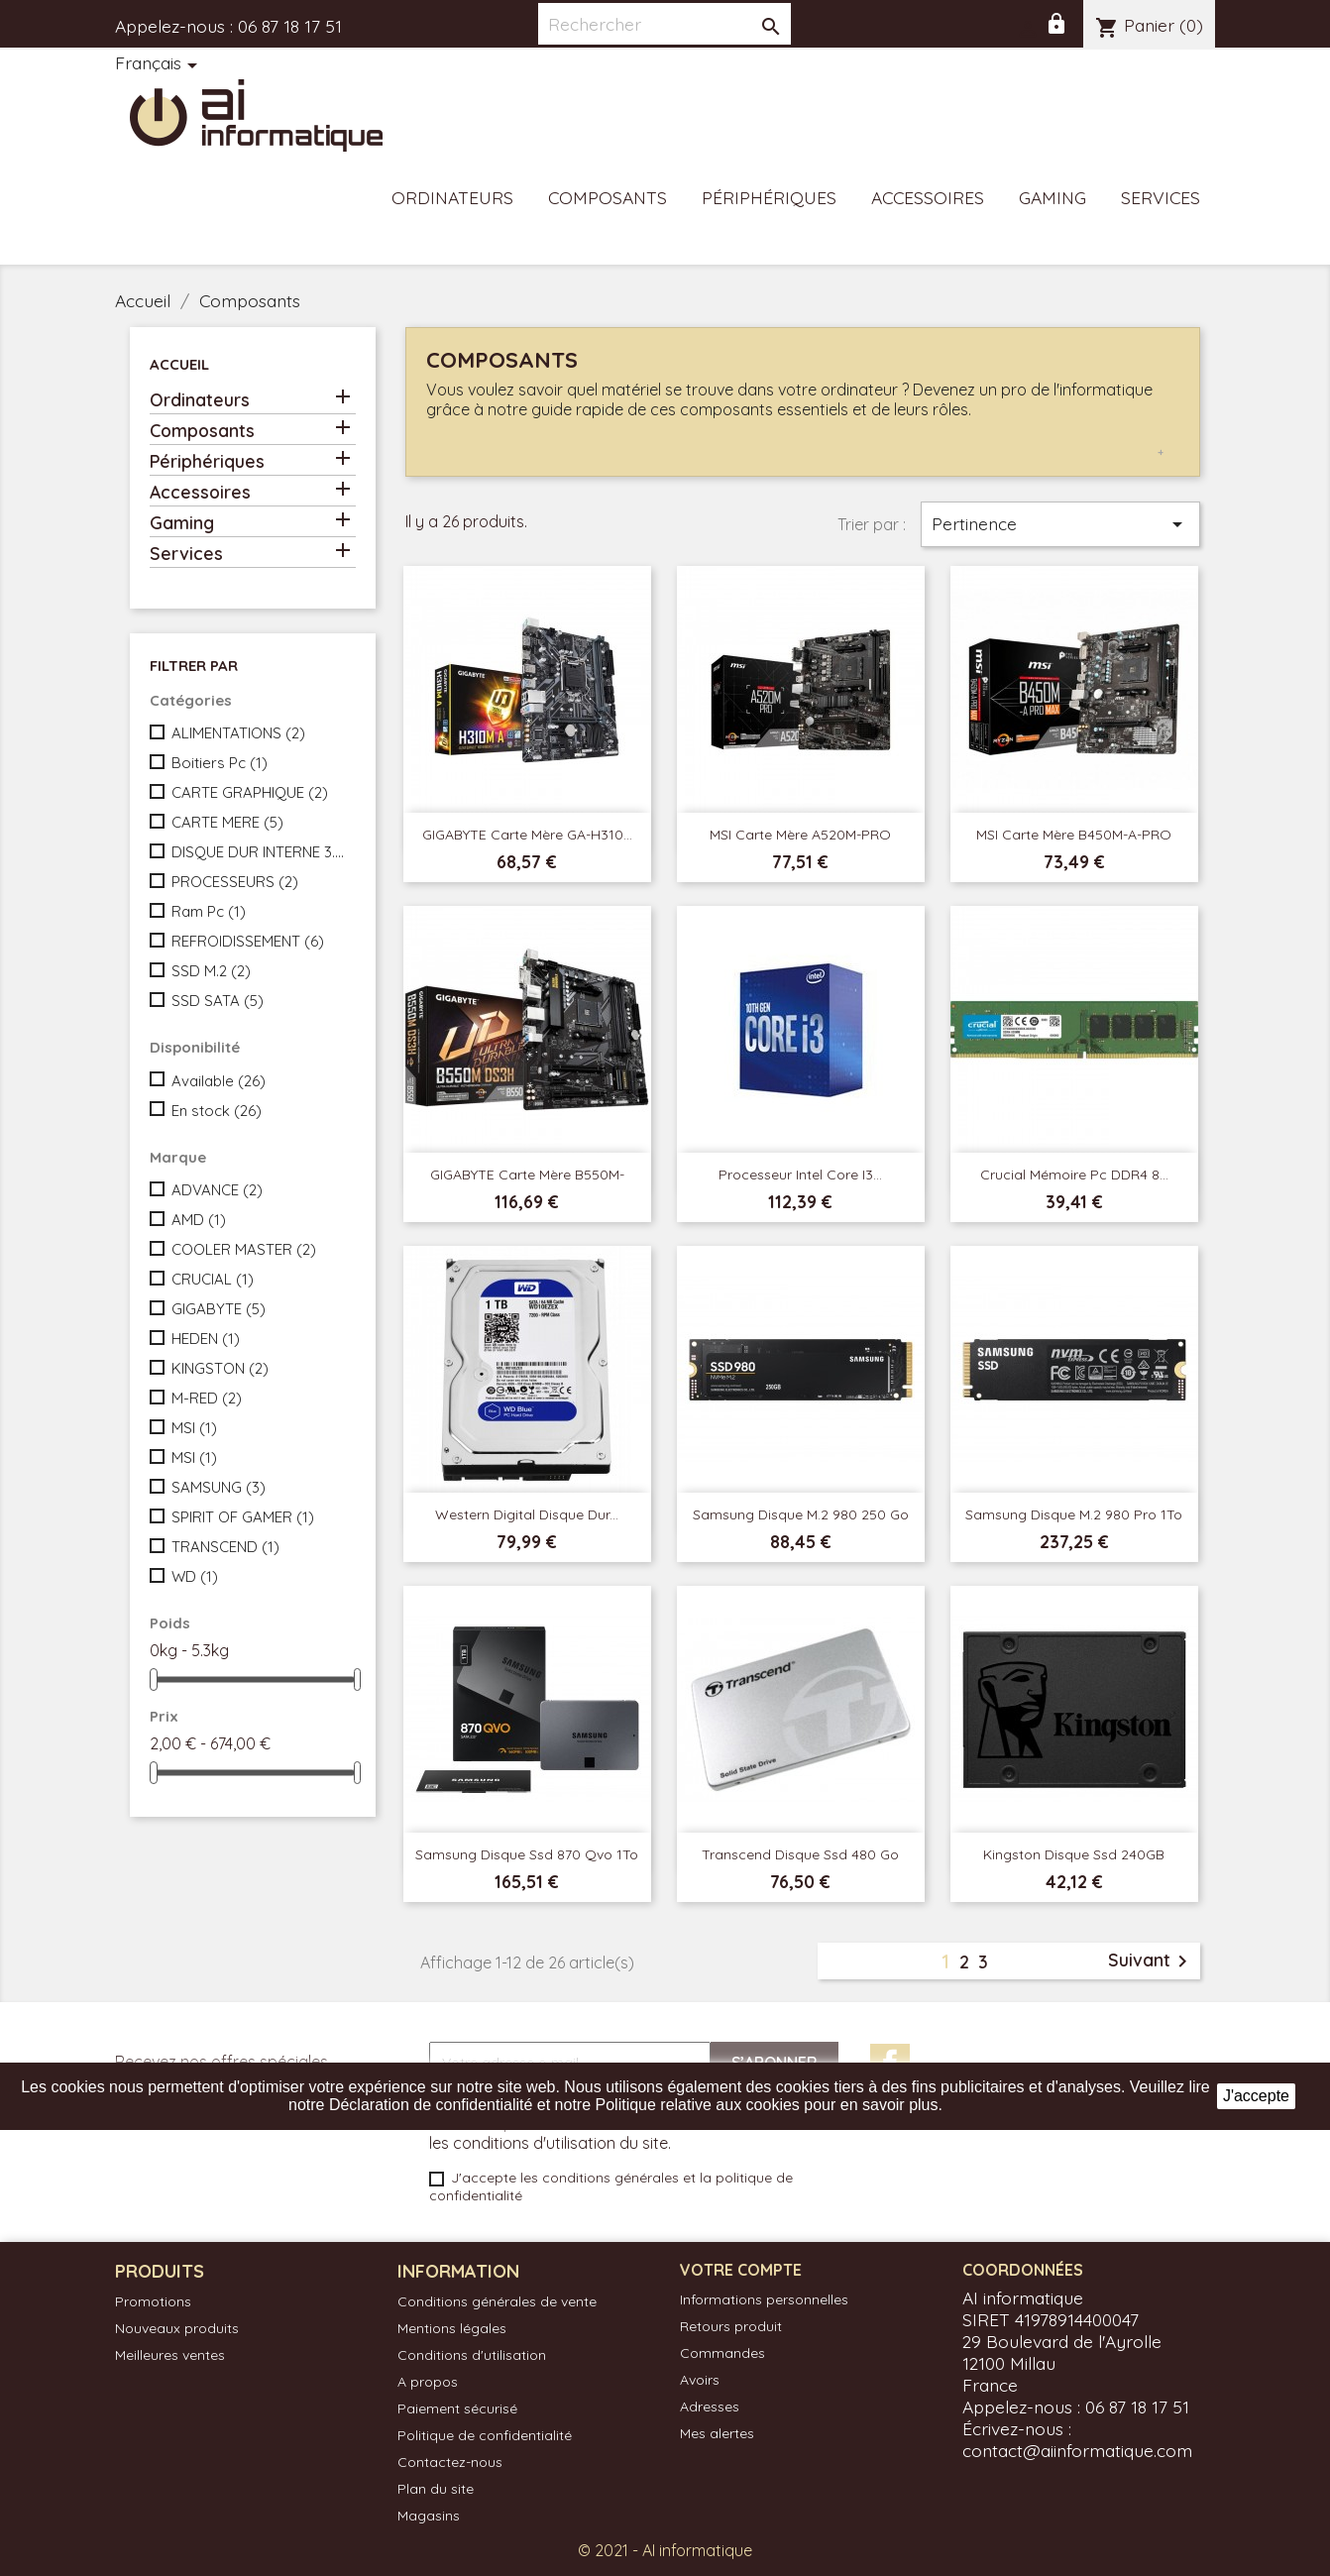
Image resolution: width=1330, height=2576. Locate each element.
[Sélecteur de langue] (159, 64)
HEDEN (205, 1338)
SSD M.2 (211, 970)
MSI (194, 1427)
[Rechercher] (664, 24)
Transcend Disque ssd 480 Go (800, 1854)
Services (1160, 197)
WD (194, 1576)
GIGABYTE (218, 1308)
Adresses (709, 2406)
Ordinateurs (452, 197)
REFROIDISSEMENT (247, 941)
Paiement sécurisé (457, 2408)
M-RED (206, 1398)
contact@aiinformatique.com (1077, 2450)
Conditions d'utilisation (471, 2355)
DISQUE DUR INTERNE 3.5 (259, 851)
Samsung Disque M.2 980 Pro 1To (1073, 1514)
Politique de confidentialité (484, 2435)
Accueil (179, 364)
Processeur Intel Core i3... (800, 1174)
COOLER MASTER (243, 1249)
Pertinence (1060, 524)
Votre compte (741, 2270)
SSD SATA (217, 1000)
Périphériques (769, 197)
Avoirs (700, 2380)
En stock (216, 1110)
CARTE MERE (227, 822)
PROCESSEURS (234, 881)
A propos (427, 2382)
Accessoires (927, 197)
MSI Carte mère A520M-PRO (800, 834)
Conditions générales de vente (497, 2301)
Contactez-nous (449, 2462)
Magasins (428, 2515)
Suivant (1151, 1961)
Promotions (153, 2301)
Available (218, 1080)
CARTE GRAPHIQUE (249, 792)
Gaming (1052, 197)
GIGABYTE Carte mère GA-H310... (527, 834)
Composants (607, 197)
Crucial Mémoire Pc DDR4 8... (1074, 1174)
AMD (198, 1219)
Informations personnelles (764, 2299)
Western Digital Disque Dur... (526, 1514)
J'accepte (1256, 2095)
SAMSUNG (218, 1487)
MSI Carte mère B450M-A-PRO (1073, 834)
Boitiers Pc (219, 762)
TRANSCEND (225, 1546)
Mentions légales (451, 2328)
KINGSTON (220, 1368)
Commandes (722, 2353)
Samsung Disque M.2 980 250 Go (801, 1514)
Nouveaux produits (177, 2328)
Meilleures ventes (170, 2355)
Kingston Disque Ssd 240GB (1073, 1854)
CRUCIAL (212, 1279)
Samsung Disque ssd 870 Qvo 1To (526, 1854)
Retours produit (731, 2326)
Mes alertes (717, 2433)
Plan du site (435, 2489)
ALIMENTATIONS (238, 733)
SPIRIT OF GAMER (242, 1517)
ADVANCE (217, 1189)
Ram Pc (208, 911)
